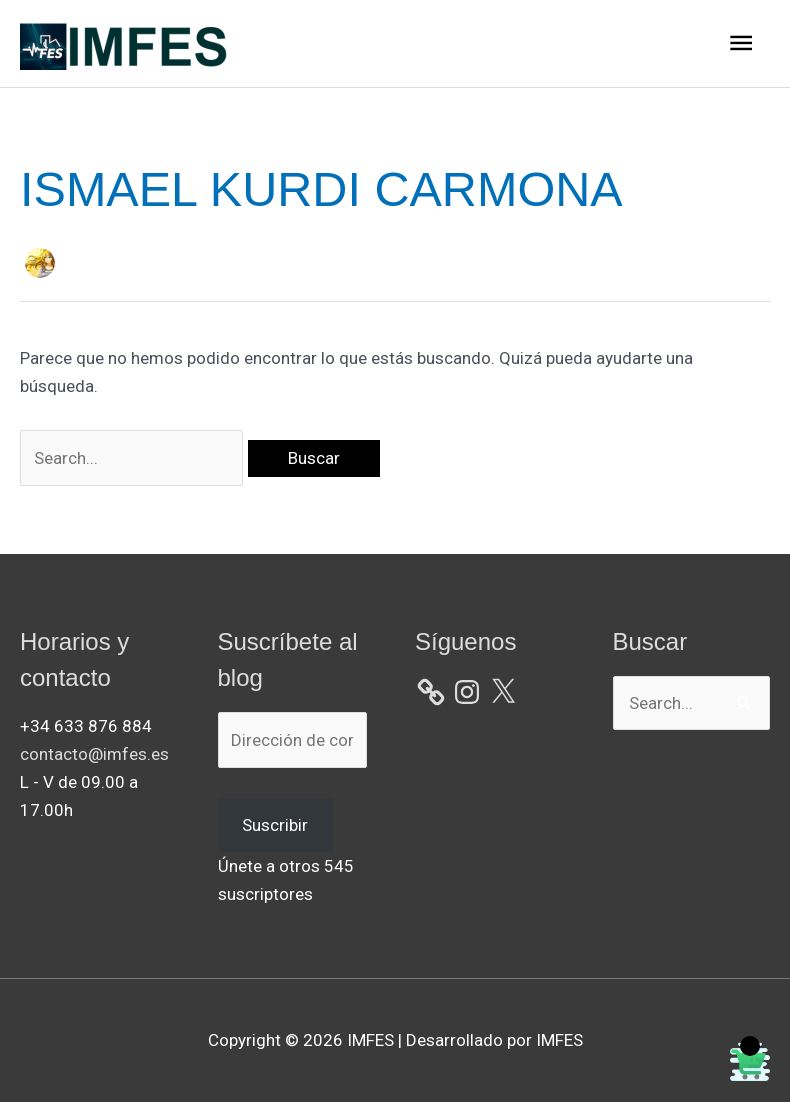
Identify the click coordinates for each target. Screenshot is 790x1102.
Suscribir (275, 825)
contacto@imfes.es (94, 754)
